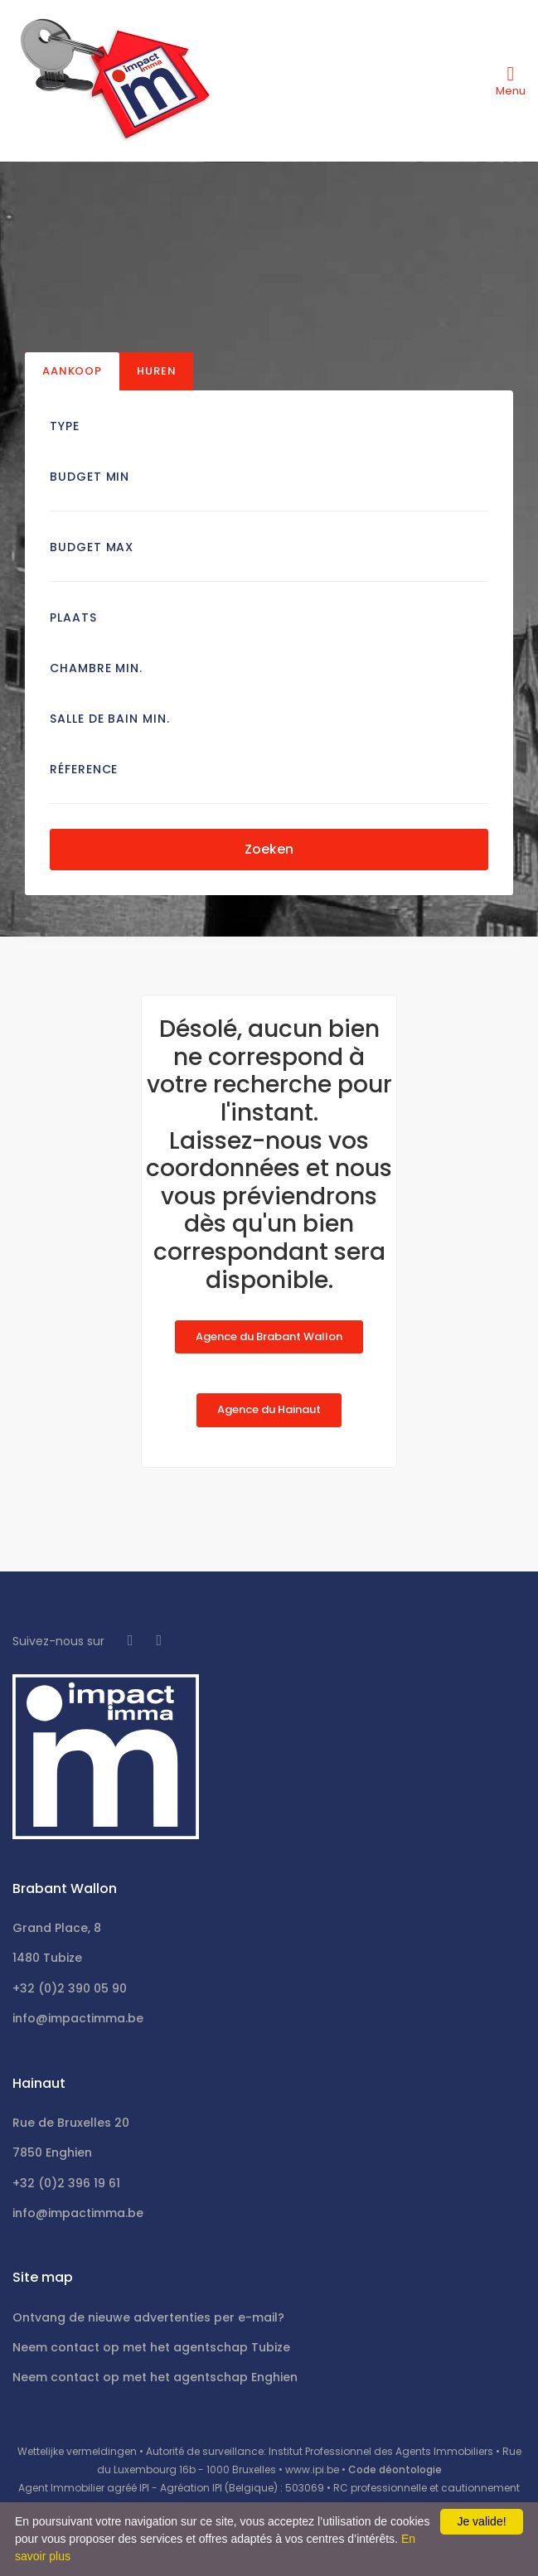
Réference (84, 769)
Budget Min (89, 476)
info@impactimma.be (77, 2018)
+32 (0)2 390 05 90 (69, 1988)
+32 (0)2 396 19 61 (66, 2183)
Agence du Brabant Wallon (269, 1336)
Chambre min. (96, 668)
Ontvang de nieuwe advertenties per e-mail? (148, 2317)
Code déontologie (395, 2469)
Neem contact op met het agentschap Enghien (155, 2377)
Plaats (73, 617)
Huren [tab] (156, 371)
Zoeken (269, 849)
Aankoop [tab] (72, 371)
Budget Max (91, 547)
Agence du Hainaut (269, 1409)
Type (65, 426)
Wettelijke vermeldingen (77, 2451)
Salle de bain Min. (110, 718)
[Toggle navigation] (511, 80)
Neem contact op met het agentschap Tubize (151, 2347)
